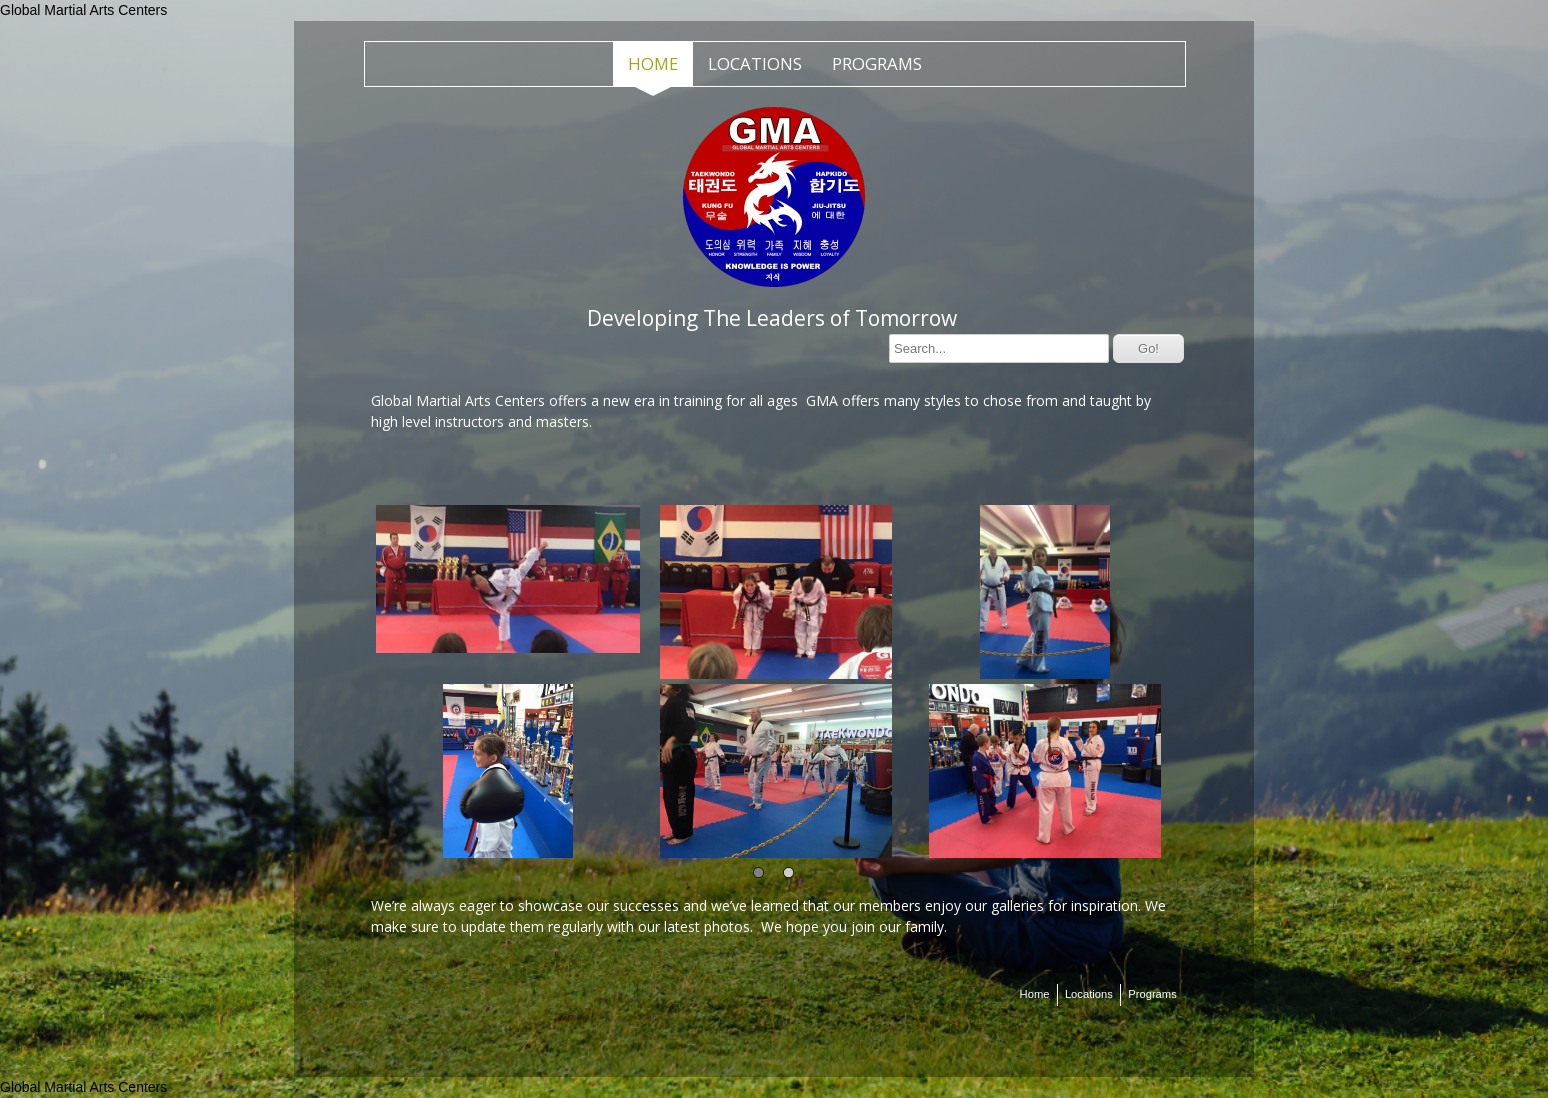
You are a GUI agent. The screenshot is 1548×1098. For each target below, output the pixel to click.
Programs (877, 63)
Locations (755, 63)
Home (653, 63)
